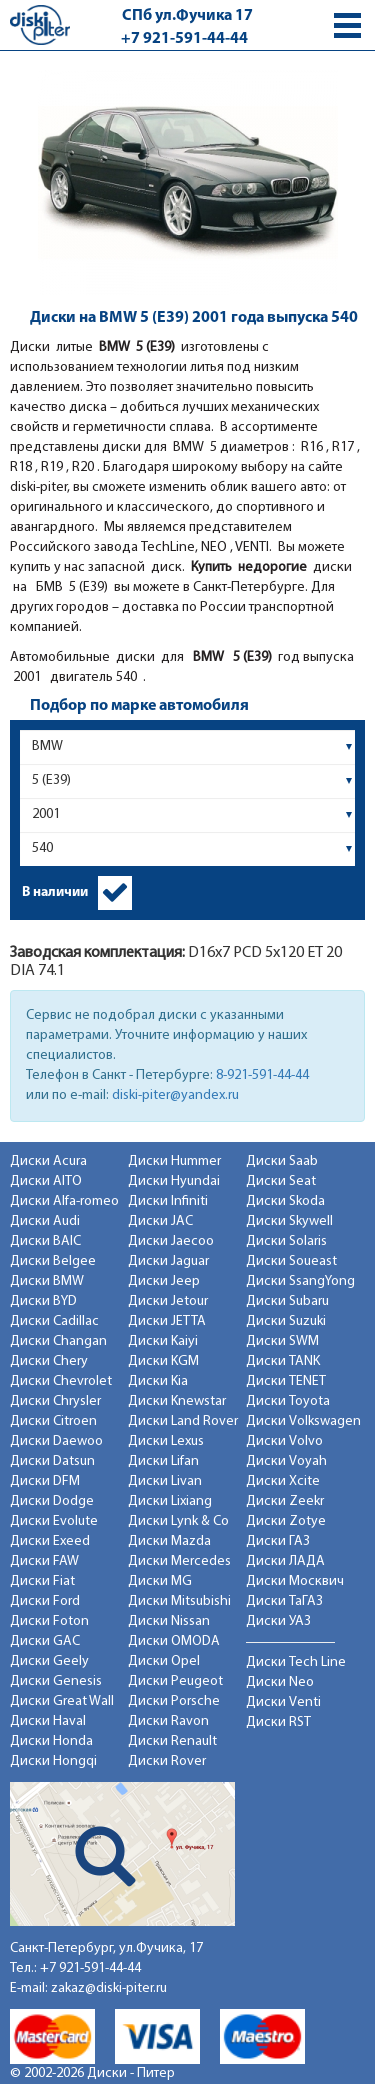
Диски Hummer (174, 1161)
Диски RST (278, 1722)
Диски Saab (282, 1161)
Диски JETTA (167, 1321)
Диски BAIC (45, 1241)
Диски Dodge (52, 1501)
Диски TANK (283, 1361)
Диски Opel (164, 1661)
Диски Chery (49, 1361)
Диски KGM (163, 1361)
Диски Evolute (54, 1521)
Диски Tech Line (296, 1662)
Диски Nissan (169, 1621)
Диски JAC (160, 1221)
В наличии (55, 892)
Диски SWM (282, 1341)
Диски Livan (165, 1481)
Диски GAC (45, 1641)
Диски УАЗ (278, 1621)
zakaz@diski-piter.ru (109, 1988)
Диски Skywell (289, 1221)
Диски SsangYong (300, 1281)
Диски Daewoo (56, 1441)
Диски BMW (47, 1281)
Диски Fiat (42, 1581)
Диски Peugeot (175, 1681)
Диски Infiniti (168, 1201)
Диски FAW (44, 1561)
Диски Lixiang (170, 1501)
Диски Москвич (295, 1581)
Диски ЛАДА (285, 1561)
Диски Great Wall (62, 1701)
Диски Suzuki (286, 1321)
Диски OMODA (174, 1641)
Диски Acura (48, 1161)
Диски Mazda (169, 1541)
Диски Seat (281, 1181)
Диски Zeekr (285, 1501)
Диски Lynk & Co (178, 1521)
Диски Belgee (53, 1261)
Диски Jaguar (168, 1261)
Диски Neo (280, 1682)
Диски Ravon (168, 1721)
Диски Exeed (50, 1541)
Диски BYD (43, 1301)
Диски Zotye (286, 1521)
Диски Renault (172, 1741)
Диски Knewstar (177, 1401)
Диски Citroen (53, 1421)
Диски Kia (158, 1381)
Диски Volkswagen (303, 1421)
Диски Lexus (166, 1441)
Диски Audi (45, 1221)
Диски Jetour (168, 1301)
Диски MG (160, 1581)
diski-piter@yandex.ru (175, 1095)
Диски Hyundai (174, 1181)
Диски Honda (51, 1741)
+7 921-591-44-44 (184, 39)
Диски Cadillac (54, 1321)
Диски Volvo (284, 1441)
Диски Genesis (56, 1681)
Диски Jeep (164, 1281)
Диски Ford (45, 1601)
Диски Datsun (52, 1461)
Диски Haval (48, 1721)
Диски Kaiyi (163, 1341)
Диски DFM (45, 1481)
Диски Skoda (285, 1201)
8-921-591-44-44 (262, 1075)
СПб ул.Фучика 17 (187, 16)
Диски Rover (167, 1761)
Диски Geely (49, 1661)
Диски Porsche (174, 1701)
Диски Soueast (291, 1261)
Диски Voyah (286, 1461)
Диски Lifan (163, 1461)
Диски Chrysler (55, 1401)
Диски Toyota (288, 1401)
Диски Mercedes (179, 1561)
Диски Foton (49, 1621)
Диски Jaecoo (171, 1241)
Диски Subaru (287, 1301)
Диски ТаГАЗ (284, 1601)
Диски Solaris (286, 1241)
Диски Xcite (283, 1481)
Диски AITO (46, 1181)
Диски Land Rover (183, 1421)
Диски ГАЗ (278, 1541)
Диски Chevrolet (61, 1381)
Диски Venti (283, 1702)
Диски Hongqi (53, 1761)
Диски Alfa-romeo (64, 1201)
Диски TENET (286, 1381)
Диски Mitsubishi (179, 1601)
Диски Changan (58, 1341)
